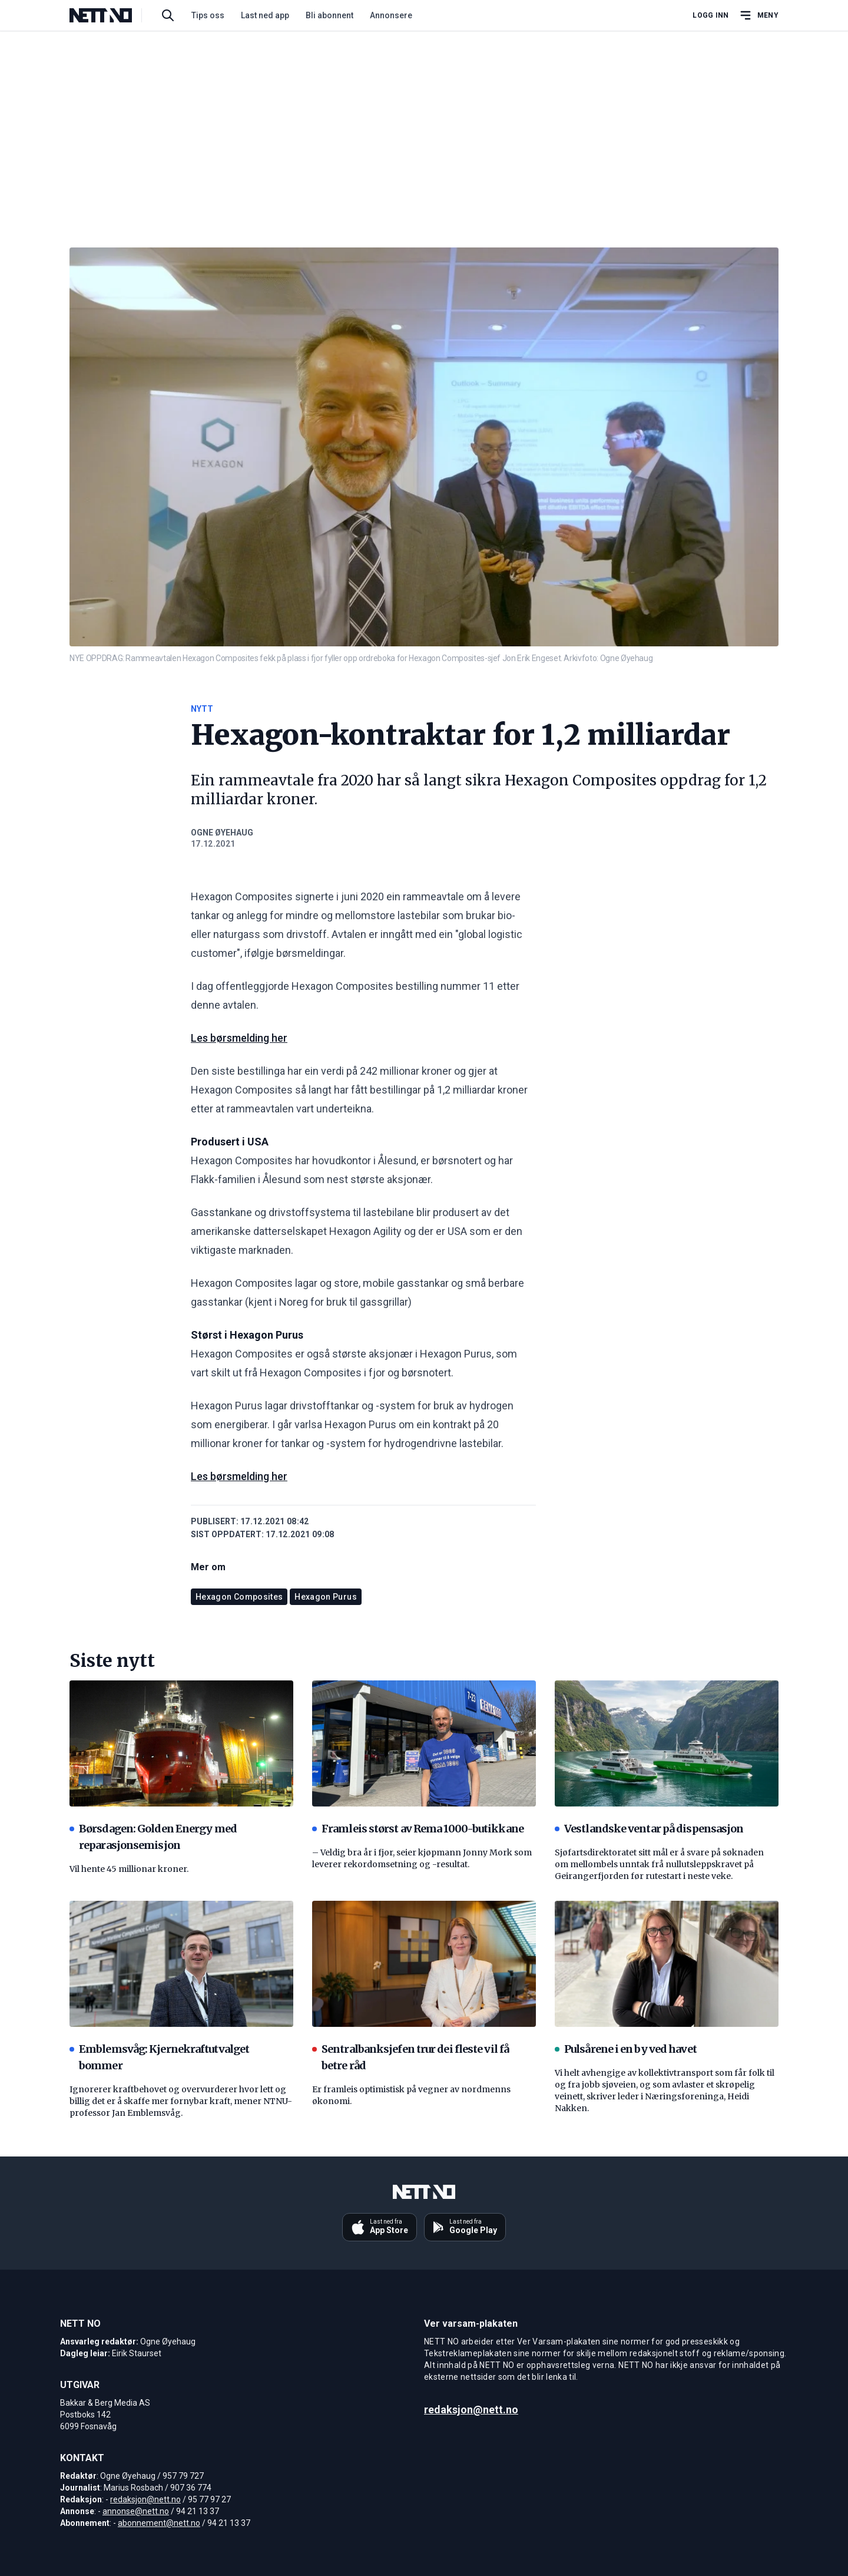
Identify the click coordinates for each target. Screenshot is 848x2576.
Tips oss (207, 15)
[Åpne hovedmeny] (758, 15)
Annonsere (391, 15)
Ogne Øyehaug (222, 832)
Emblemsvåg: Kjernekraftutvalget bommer (159, 2057)
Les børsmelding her (239, 1038)
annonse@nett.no (135, 2511)
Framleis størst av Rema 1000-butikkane (418, 1828)
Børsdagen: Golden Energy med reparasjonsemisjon (153, 1837)
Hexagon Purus (325, 1596)
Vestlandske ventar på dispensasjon (649, 1828)
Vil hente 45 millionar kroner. (128, 1869)
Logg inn (710, 15)
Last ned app (265, 15)
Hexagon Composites (239, 1596)
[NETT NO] (110, 15)
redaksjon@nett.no (145, 2499)
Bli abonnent (329, 15)
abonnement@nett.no (159, 2523)
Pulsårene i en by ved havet (626, 2049)
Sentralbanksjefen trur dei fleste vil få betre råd (410, 2057)
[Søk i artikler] (168, 15)
